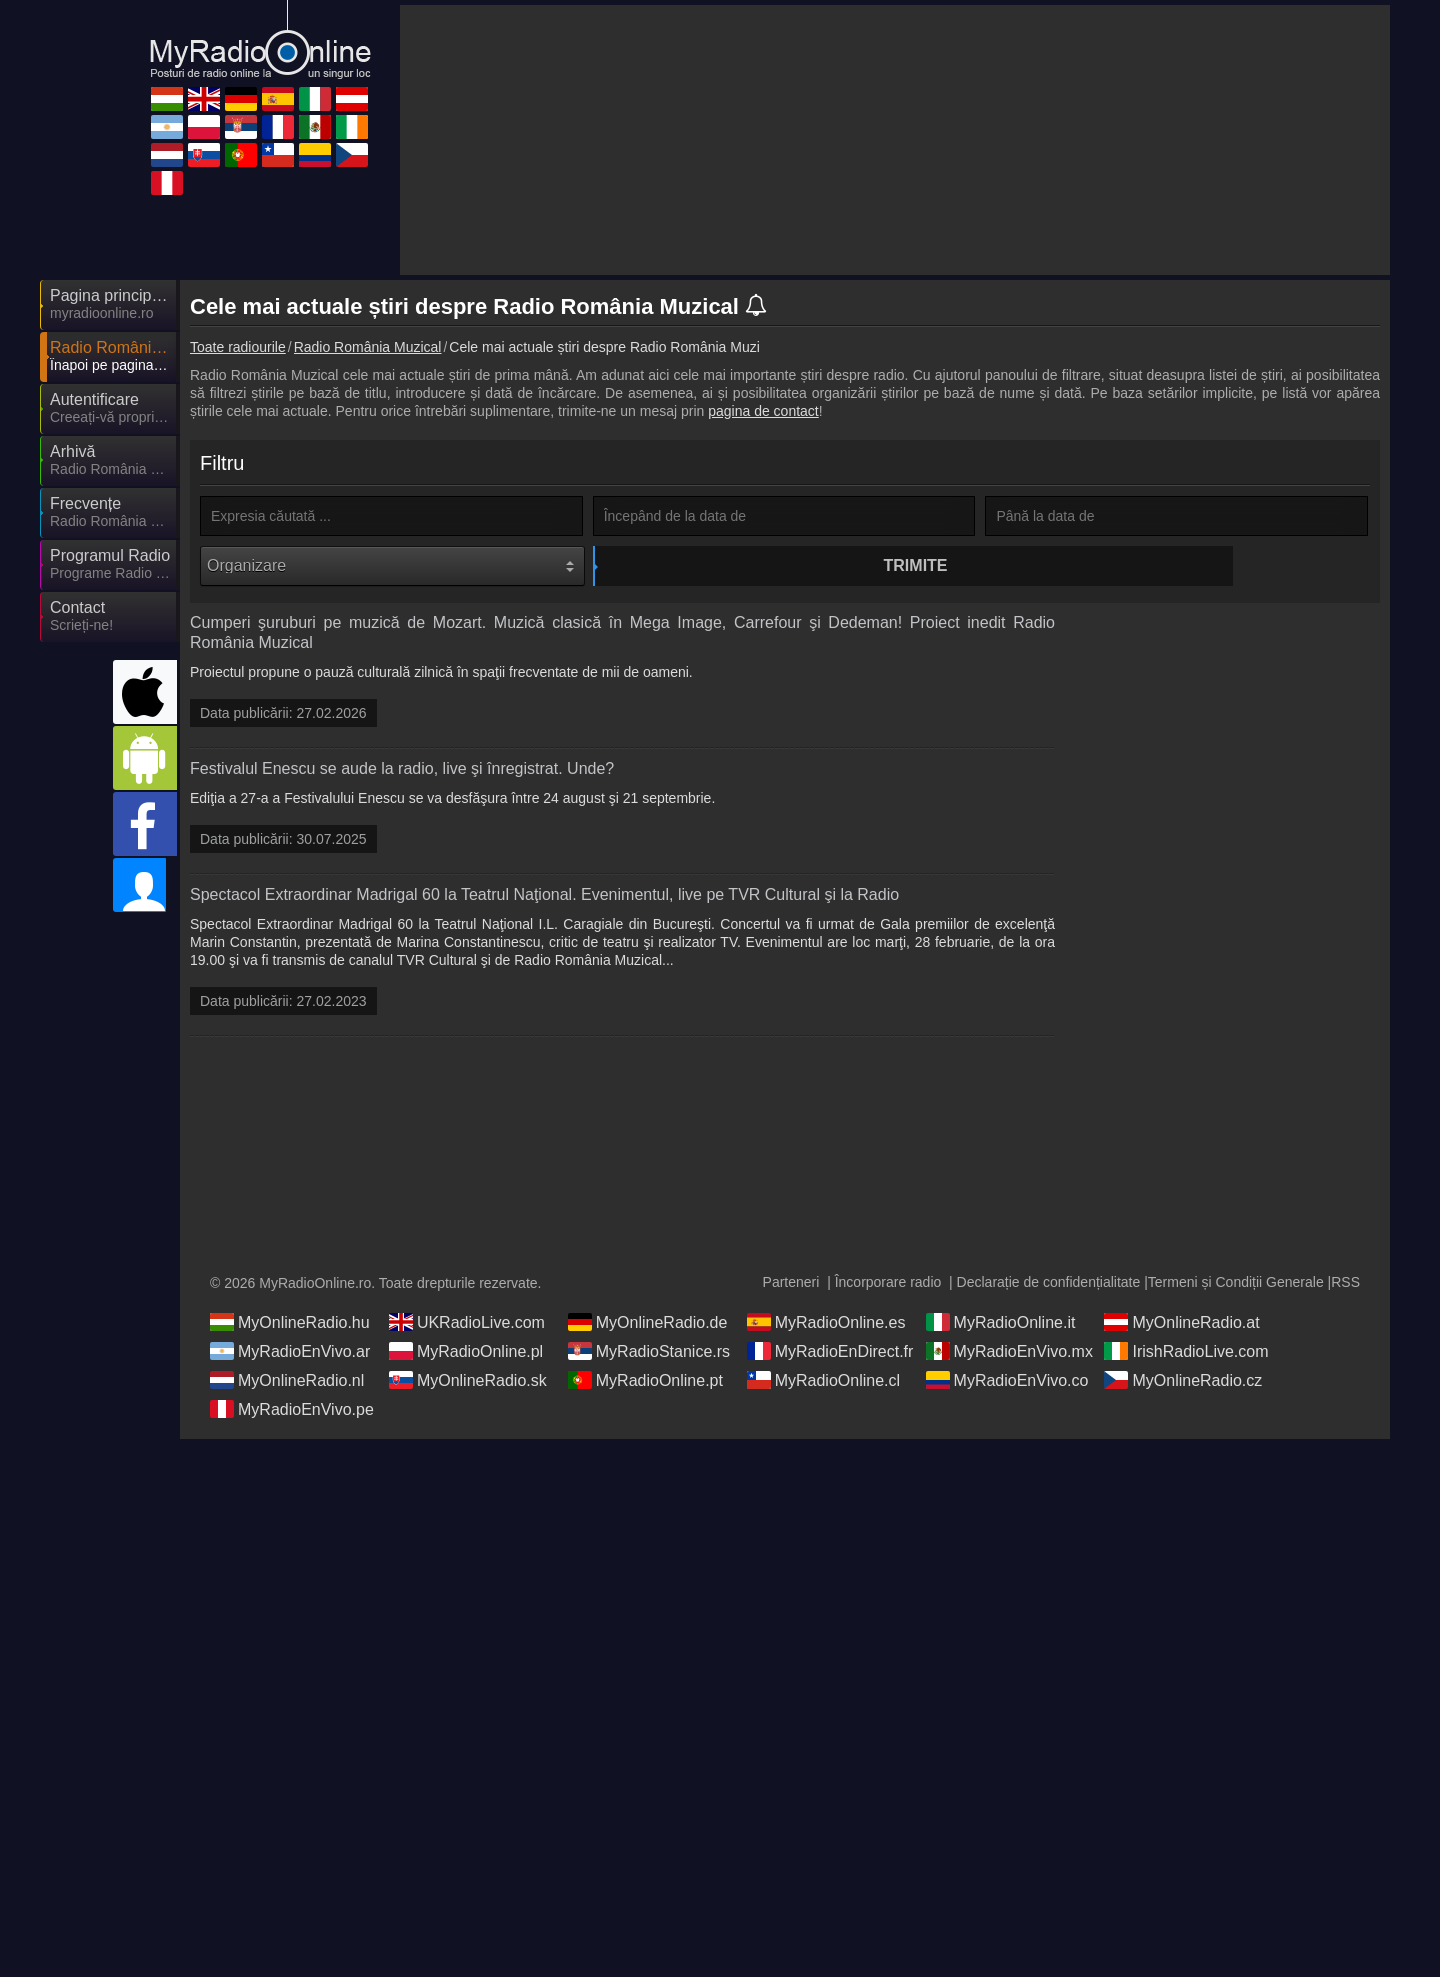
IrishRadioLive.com (1186, 1374)
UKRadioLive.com (467, 1345)
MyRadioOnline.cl (823, 1403)
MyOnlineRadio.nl (287, 1403)
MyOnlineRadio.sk (468, 1403)
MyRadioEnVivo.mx (1009, 1374)
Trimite (787, 565)
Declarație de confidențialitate (1049, 1305)
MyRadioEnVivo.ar (290, 1374)
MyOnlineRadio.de (648, 1345)
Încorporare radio (888, 1305)
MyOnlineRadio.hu (290, 1345)
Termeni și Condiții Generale (1236, 1305)
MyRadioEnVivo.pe (292, 1432)
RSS (1345, 1305)
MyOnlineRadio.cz (1183, 1403)
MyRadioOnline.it (1001, 1345)
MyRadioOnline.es (826, 1345)
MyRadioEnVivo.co (1007, 1403)
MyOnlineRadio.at (1181, 1345)
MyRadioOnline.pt (645, 1403)
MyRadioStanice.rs (649, 1374)
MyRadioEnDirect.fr (830, 1374)
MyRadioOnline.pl (466, 1374)
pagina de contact (763, 411)
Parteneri (791, 1305)
